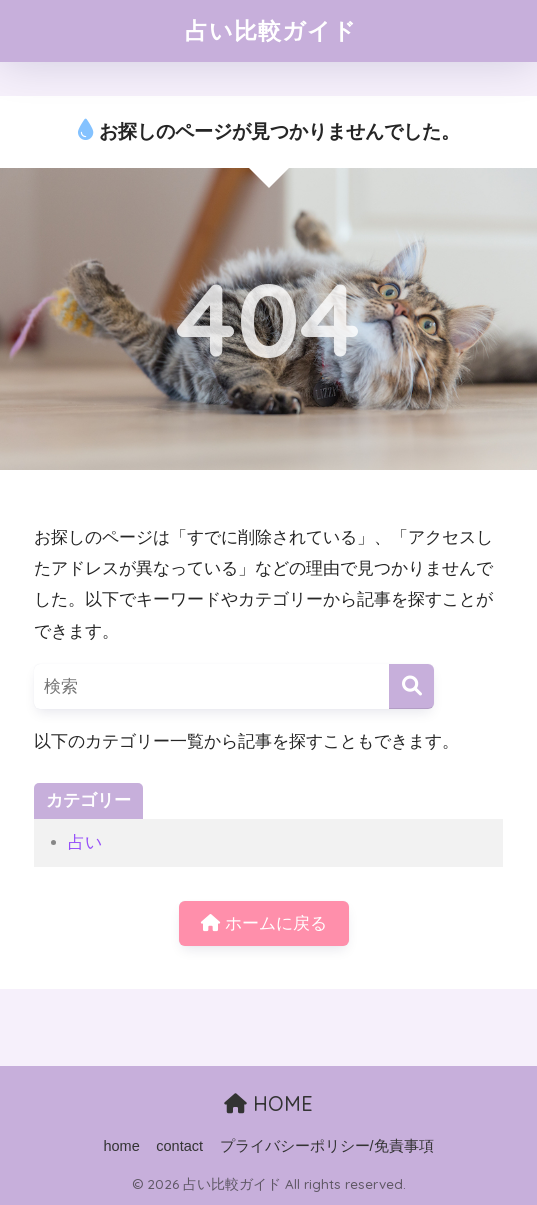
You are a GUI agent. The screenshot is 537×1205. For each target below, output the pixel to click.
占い (85, 842)
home (121, 1146)
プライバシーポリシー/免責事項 (327, 1146)
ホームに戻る (264, 923)
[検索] (411, 686)
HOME (268, 1103)
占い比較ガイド (271, 30)
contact (179, 1146)
